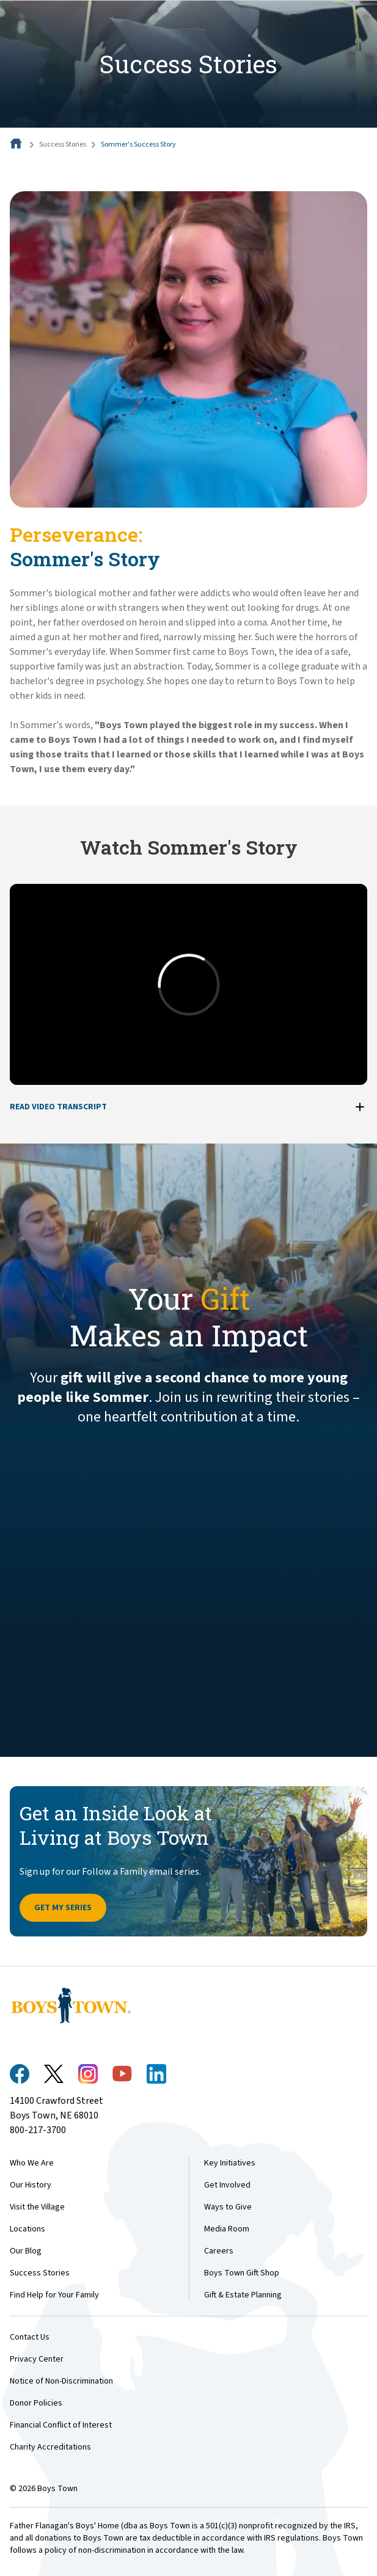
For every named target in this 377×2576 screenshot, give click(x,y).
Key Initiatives (229, 2163)
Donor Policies (36, 2403)
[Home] (17, 144)
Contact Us (29, 2337)
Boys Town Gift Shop (241, 2273)
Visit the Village (37, 2207)
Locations (27, 2229)
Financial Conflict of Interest (61, 2425)
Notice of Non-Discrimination (61, 2381)
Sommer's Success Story (138, 144)
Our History (30, 2185)
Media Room (226, 2229)
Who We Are (32, 2163)
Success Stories (62, 144)
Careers (218, 2251)
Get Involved (227, 2185)
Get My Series (63, 1908)
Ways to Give (228, 2207)
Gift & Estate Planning (243, 2295)
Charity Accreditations (50, 2447)
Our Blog (26, 2251)
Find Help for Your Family (54, 2295)
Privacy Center (37, 2359)
